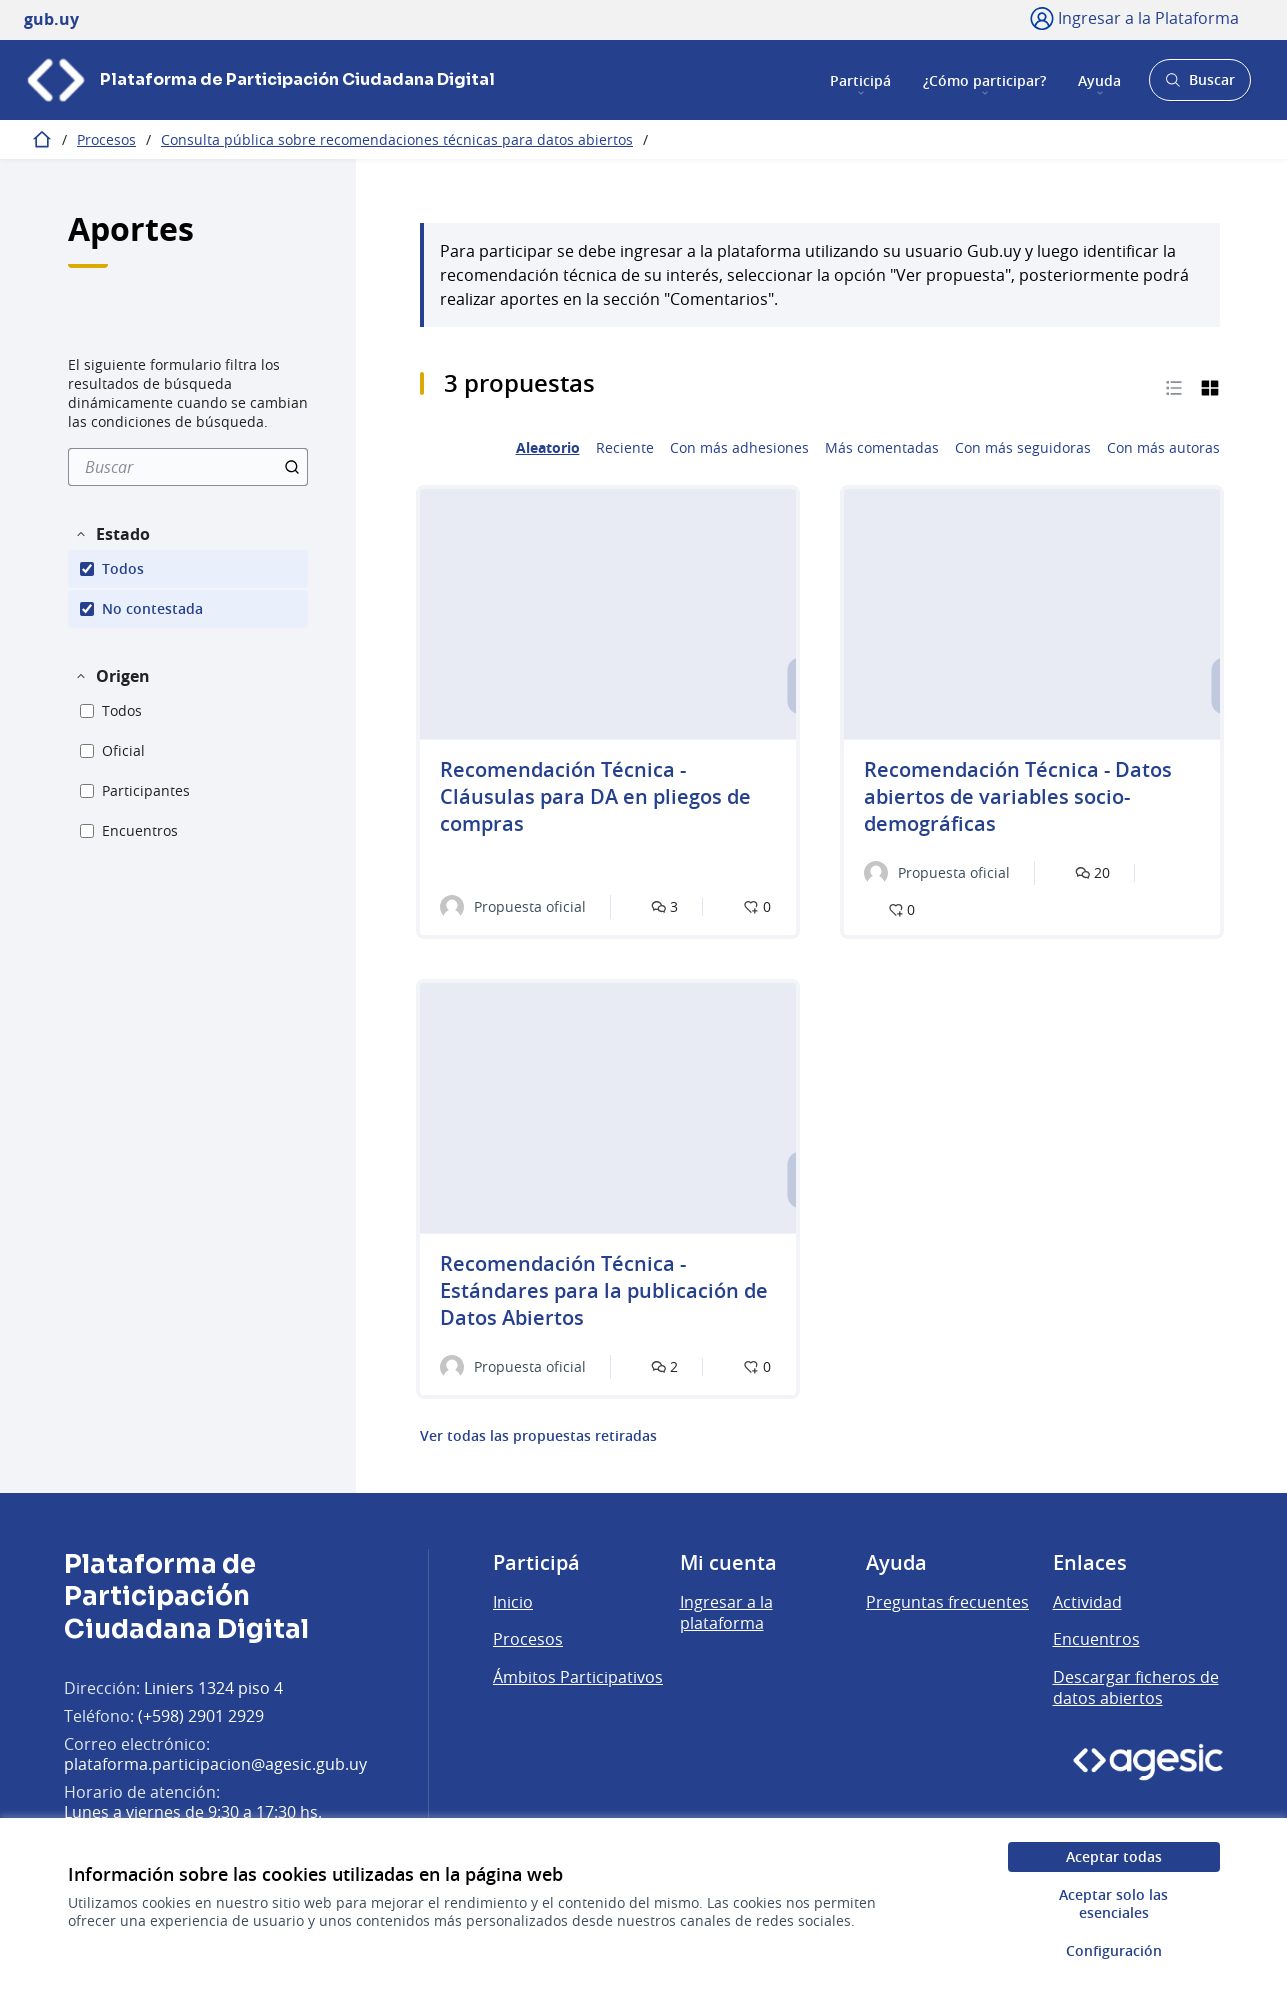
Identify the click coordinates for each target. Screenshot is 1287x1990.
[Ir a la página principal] (259, 80)
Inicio (513, 1602)
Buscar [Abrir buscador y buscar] (1199, 85)
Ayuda (1099, 79)
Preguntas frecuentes (947, 1602)
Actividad (1087, 1602)
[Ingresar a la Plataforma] (1134, 18)
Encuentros (1096, 1639)
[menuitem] (188, 467)
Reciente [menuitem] (625, 448)
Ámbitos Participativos (578, 1677)
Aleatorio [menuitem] (548, 448)
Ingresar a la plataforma (726, 1613)
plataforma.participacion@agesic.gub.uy (215, 1764)
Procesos (106, 139)
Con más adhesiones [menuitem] (739, 448)
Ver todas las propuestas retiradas (538, 1436)
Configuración (1114, 1950)
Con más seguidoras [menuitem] (1023, 448)
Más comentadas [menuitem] (882, 448)
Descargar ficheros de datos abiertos (1136, 1688)
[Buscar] (188, 467)
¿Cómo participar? (984, 79)
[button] (112, 534)
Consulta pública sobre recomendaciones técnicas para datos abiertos (397, 139)
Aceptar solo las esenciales (1113, 1903)
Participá (860, 79)
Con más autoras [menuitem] (1163, 448)
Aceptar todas (1114, 1856)
